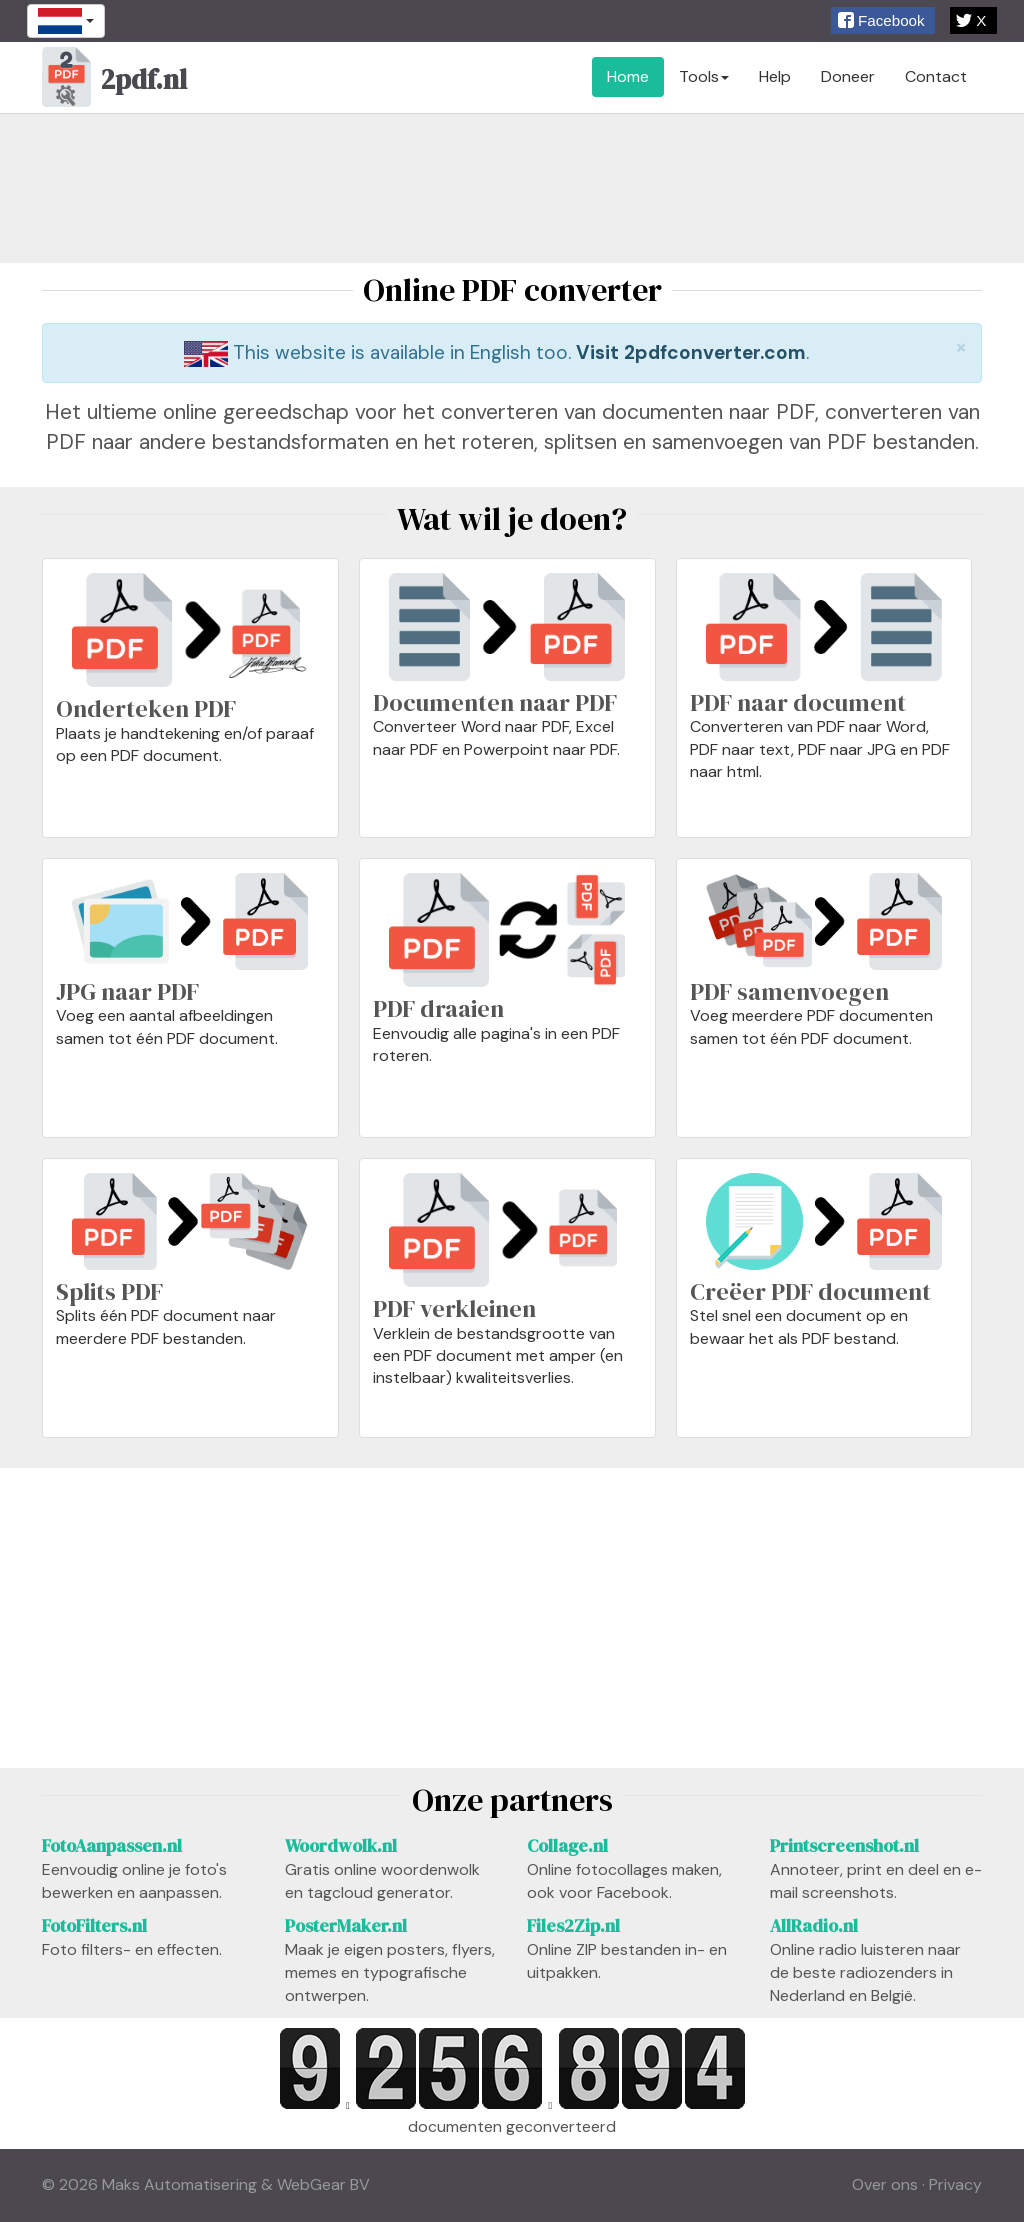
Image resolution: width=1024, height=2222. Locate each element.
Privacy (955, 2184)
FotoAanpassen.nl (112, 1846)
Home (628, 76)
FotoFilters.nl (94, 1926)
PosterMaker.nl (346, 1926)
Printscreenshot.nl (844, 1846)
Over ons (885, 2184)
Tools (704, 76)
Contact (936, 76)
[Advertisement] (512, 188)
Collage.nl (567, 1846)
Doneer (848, 76)
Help (775, 76)
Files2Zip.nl (573, 1926)
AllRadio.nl (814, 1926)
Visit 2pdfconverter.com (691, 352)
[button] (883, 20)
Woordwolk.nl (341, 1846)
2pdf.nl (114, 82)
